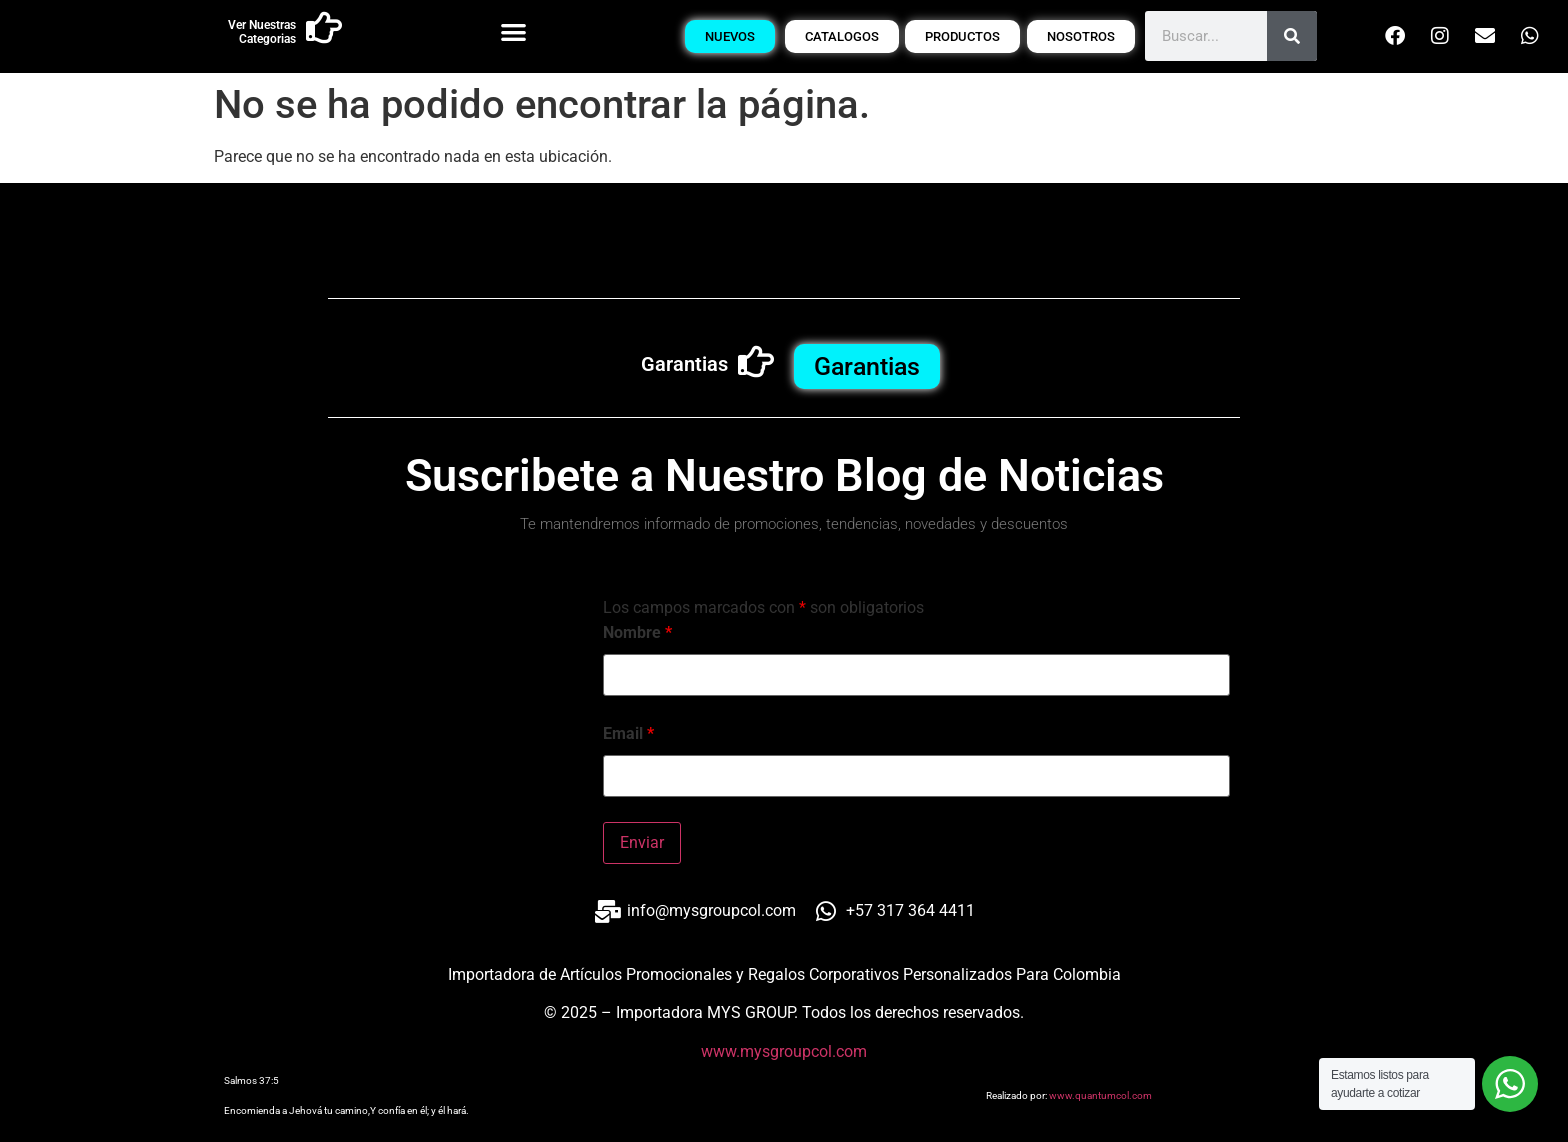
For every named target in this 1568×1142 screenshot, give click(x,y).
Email (628, 734)
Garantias (684, 364)
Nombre (637, 633)
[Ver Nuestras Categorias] (324, 28)
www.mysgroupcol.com (784, 1051)
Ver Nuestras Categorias (262, 32)
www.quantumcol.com (1100, 1095)
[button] (513, 31)
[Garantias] (756, 362)
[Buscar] (1292, 36)
